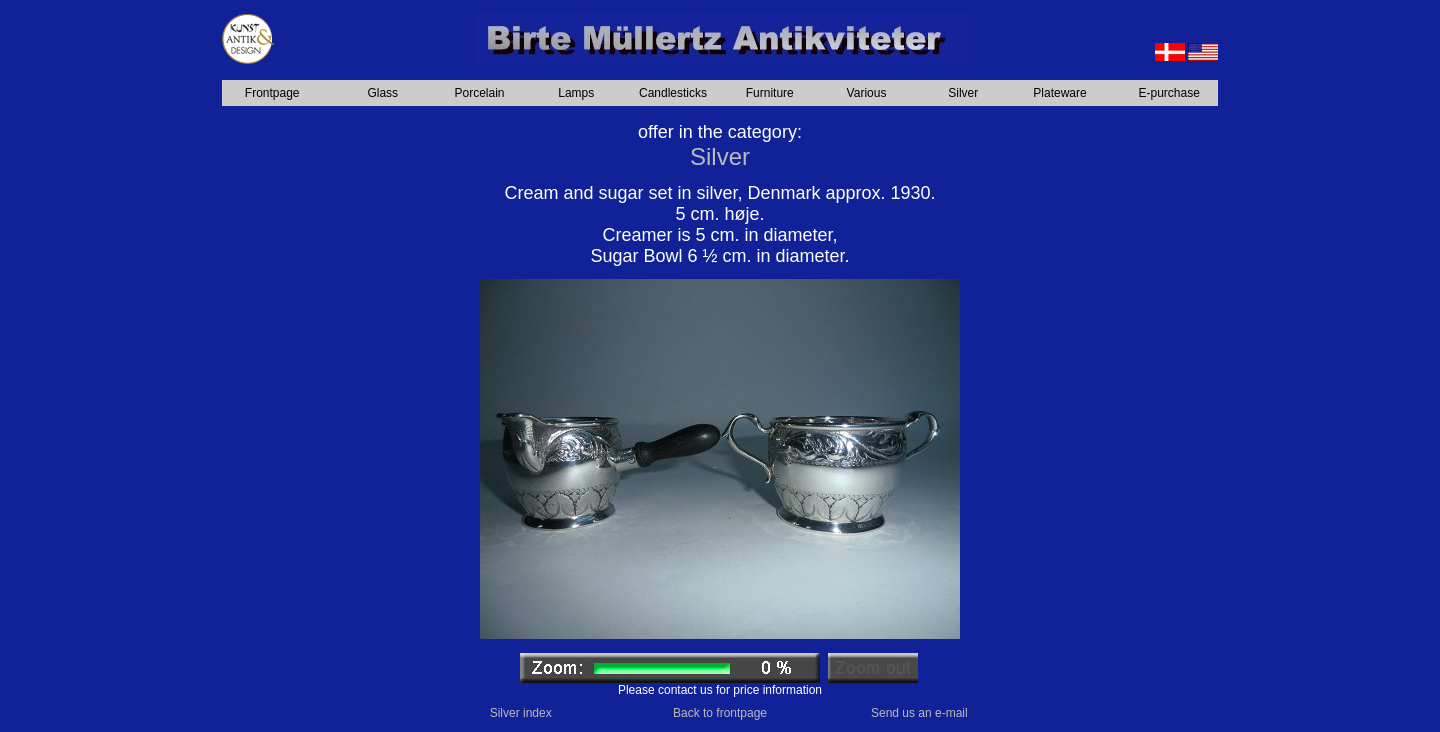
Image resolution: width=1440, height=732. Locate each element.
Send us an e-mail (919, 713)
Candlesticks (673, 93)
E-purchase (1169, 93)
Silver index (521, 713)
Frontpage (272, 93)
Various (867, 93)
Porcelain (479, 93)
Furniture (770, 93)
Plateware (1059, 93)
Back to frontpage (720, 713)
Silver (963, 93)
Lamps (576, 93)
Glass (382, 93)
